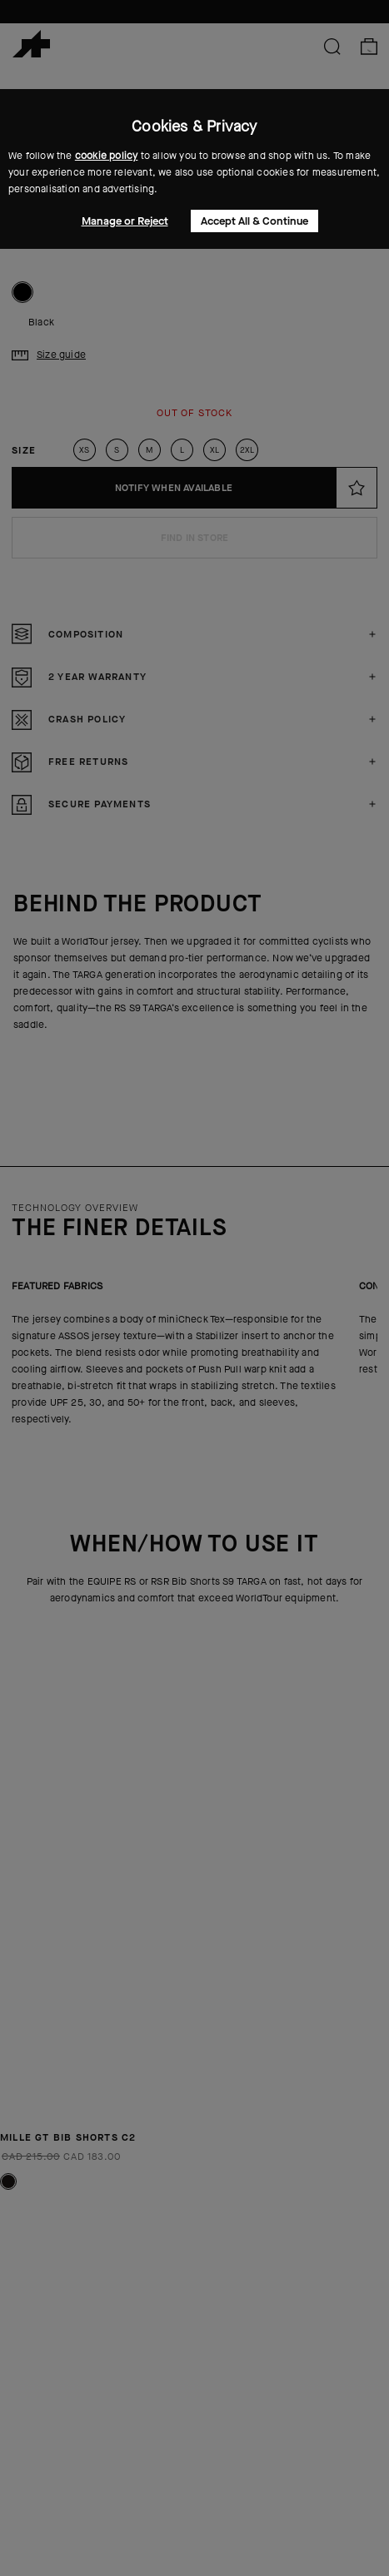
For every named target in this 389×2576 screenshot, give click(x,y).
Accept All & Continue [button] (254, 221)
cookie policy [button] (106, 155)
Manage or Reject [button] (125, 221)
